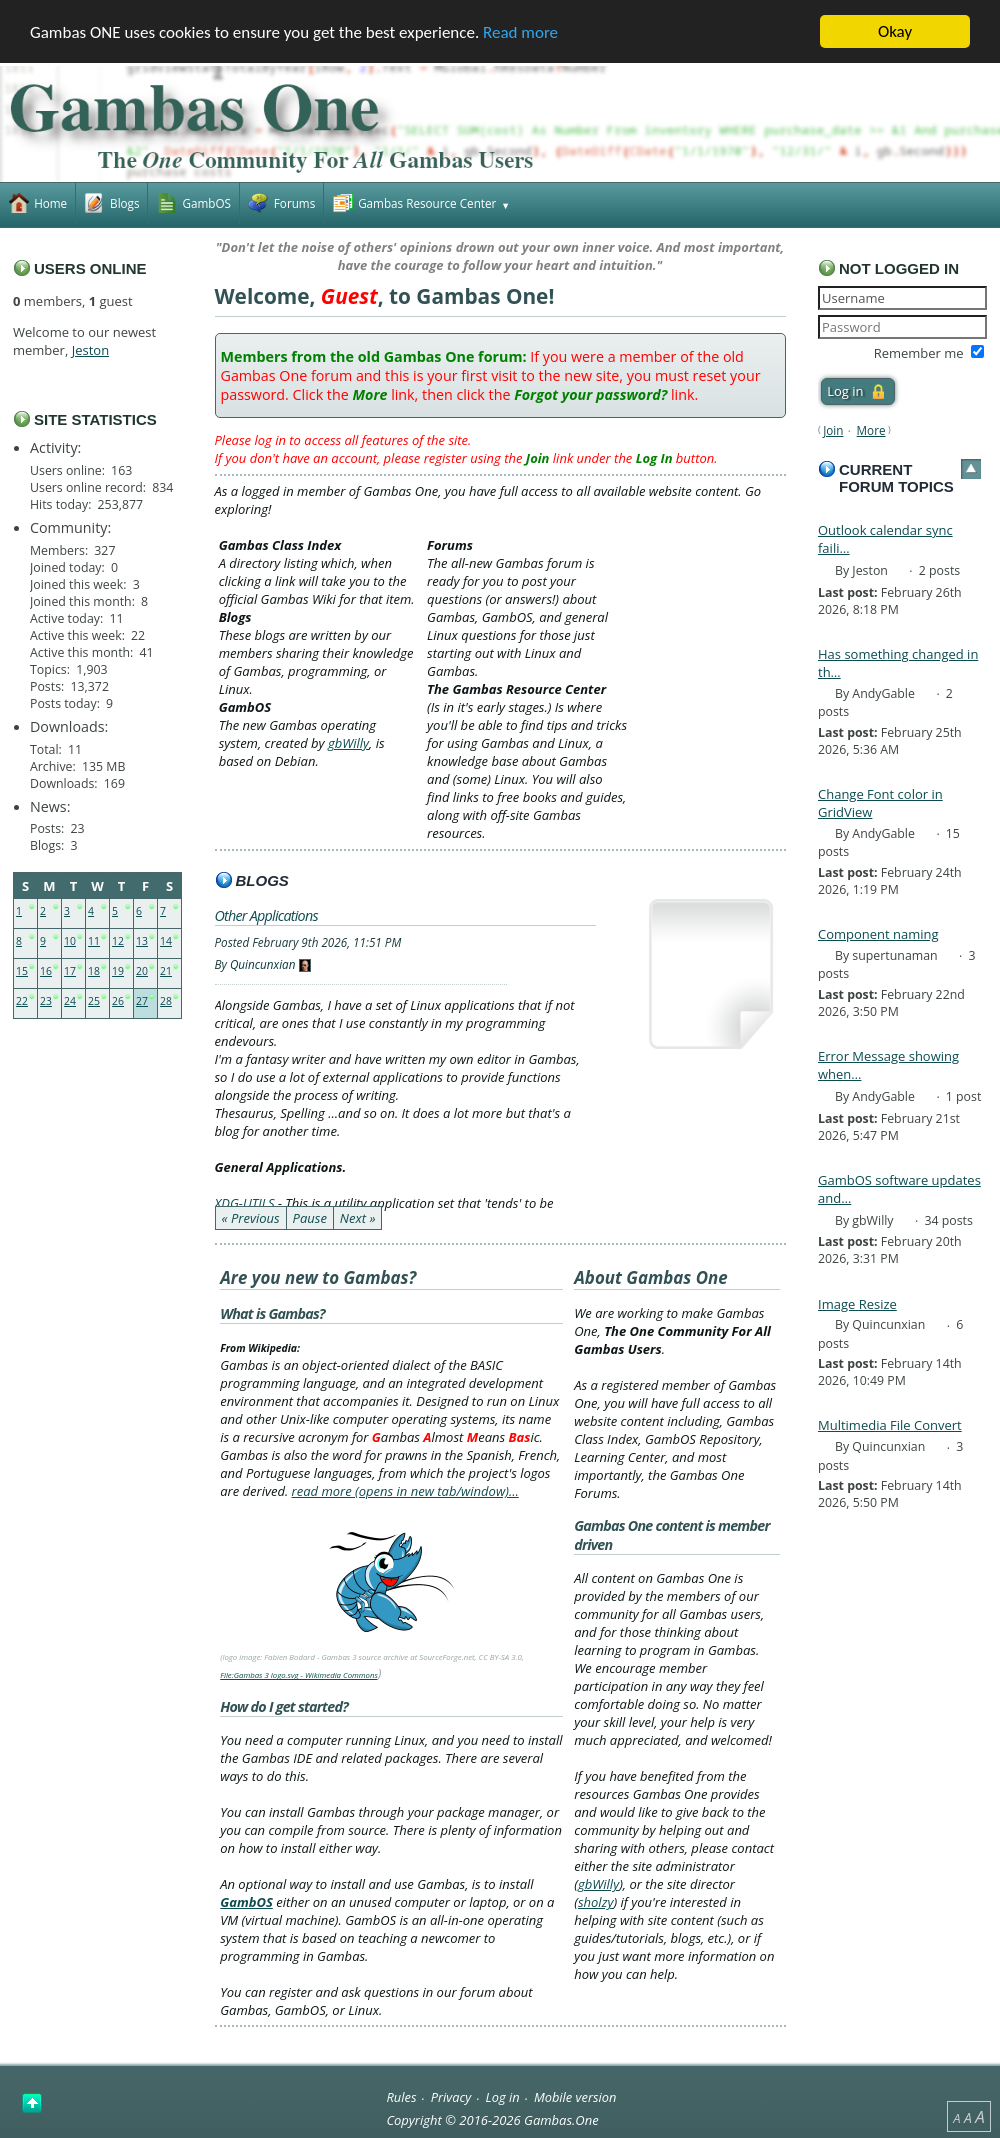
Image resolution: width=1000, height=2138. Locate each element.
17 (70, 971)
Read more (520, 32)
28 (166, 1001)
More (871, 430)
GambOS (246, 1902)
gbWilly (348, 743)
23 (46, 1001)
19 (118, 971)
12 (118, 941)
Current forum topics (896, 478)
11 (94, 941)
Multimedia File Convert (890, 1425)
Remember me (919, 353)
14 (166, 941)
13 (142, 941)
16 (46, 971)
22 (22, 1001)
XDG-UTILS (245, 1203)
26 (118, 1001)
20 (142, 971)
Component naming (878, 934)
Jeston (90, 350)
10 (70, 941)
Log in (503, 2097)
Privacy (451, 2097)
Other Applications (266, 915)
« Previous (251, 1218)
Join (833, 430)
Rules (401, 2097)
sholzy (595, 1902)
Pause (310, 1218)
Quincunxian (263, 964)
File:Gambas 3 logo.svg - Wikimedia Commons (299, 1675)
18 (94, 971)
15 (22, 971)
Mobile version (575, 2097)
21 (166, 971)
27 (142, 1001)
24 (70, 1001)
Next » (358, 1218)
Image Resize (857, 1304)
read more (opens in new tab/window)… (405, 1491)
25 (94, 1001)
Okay (895, 31)
